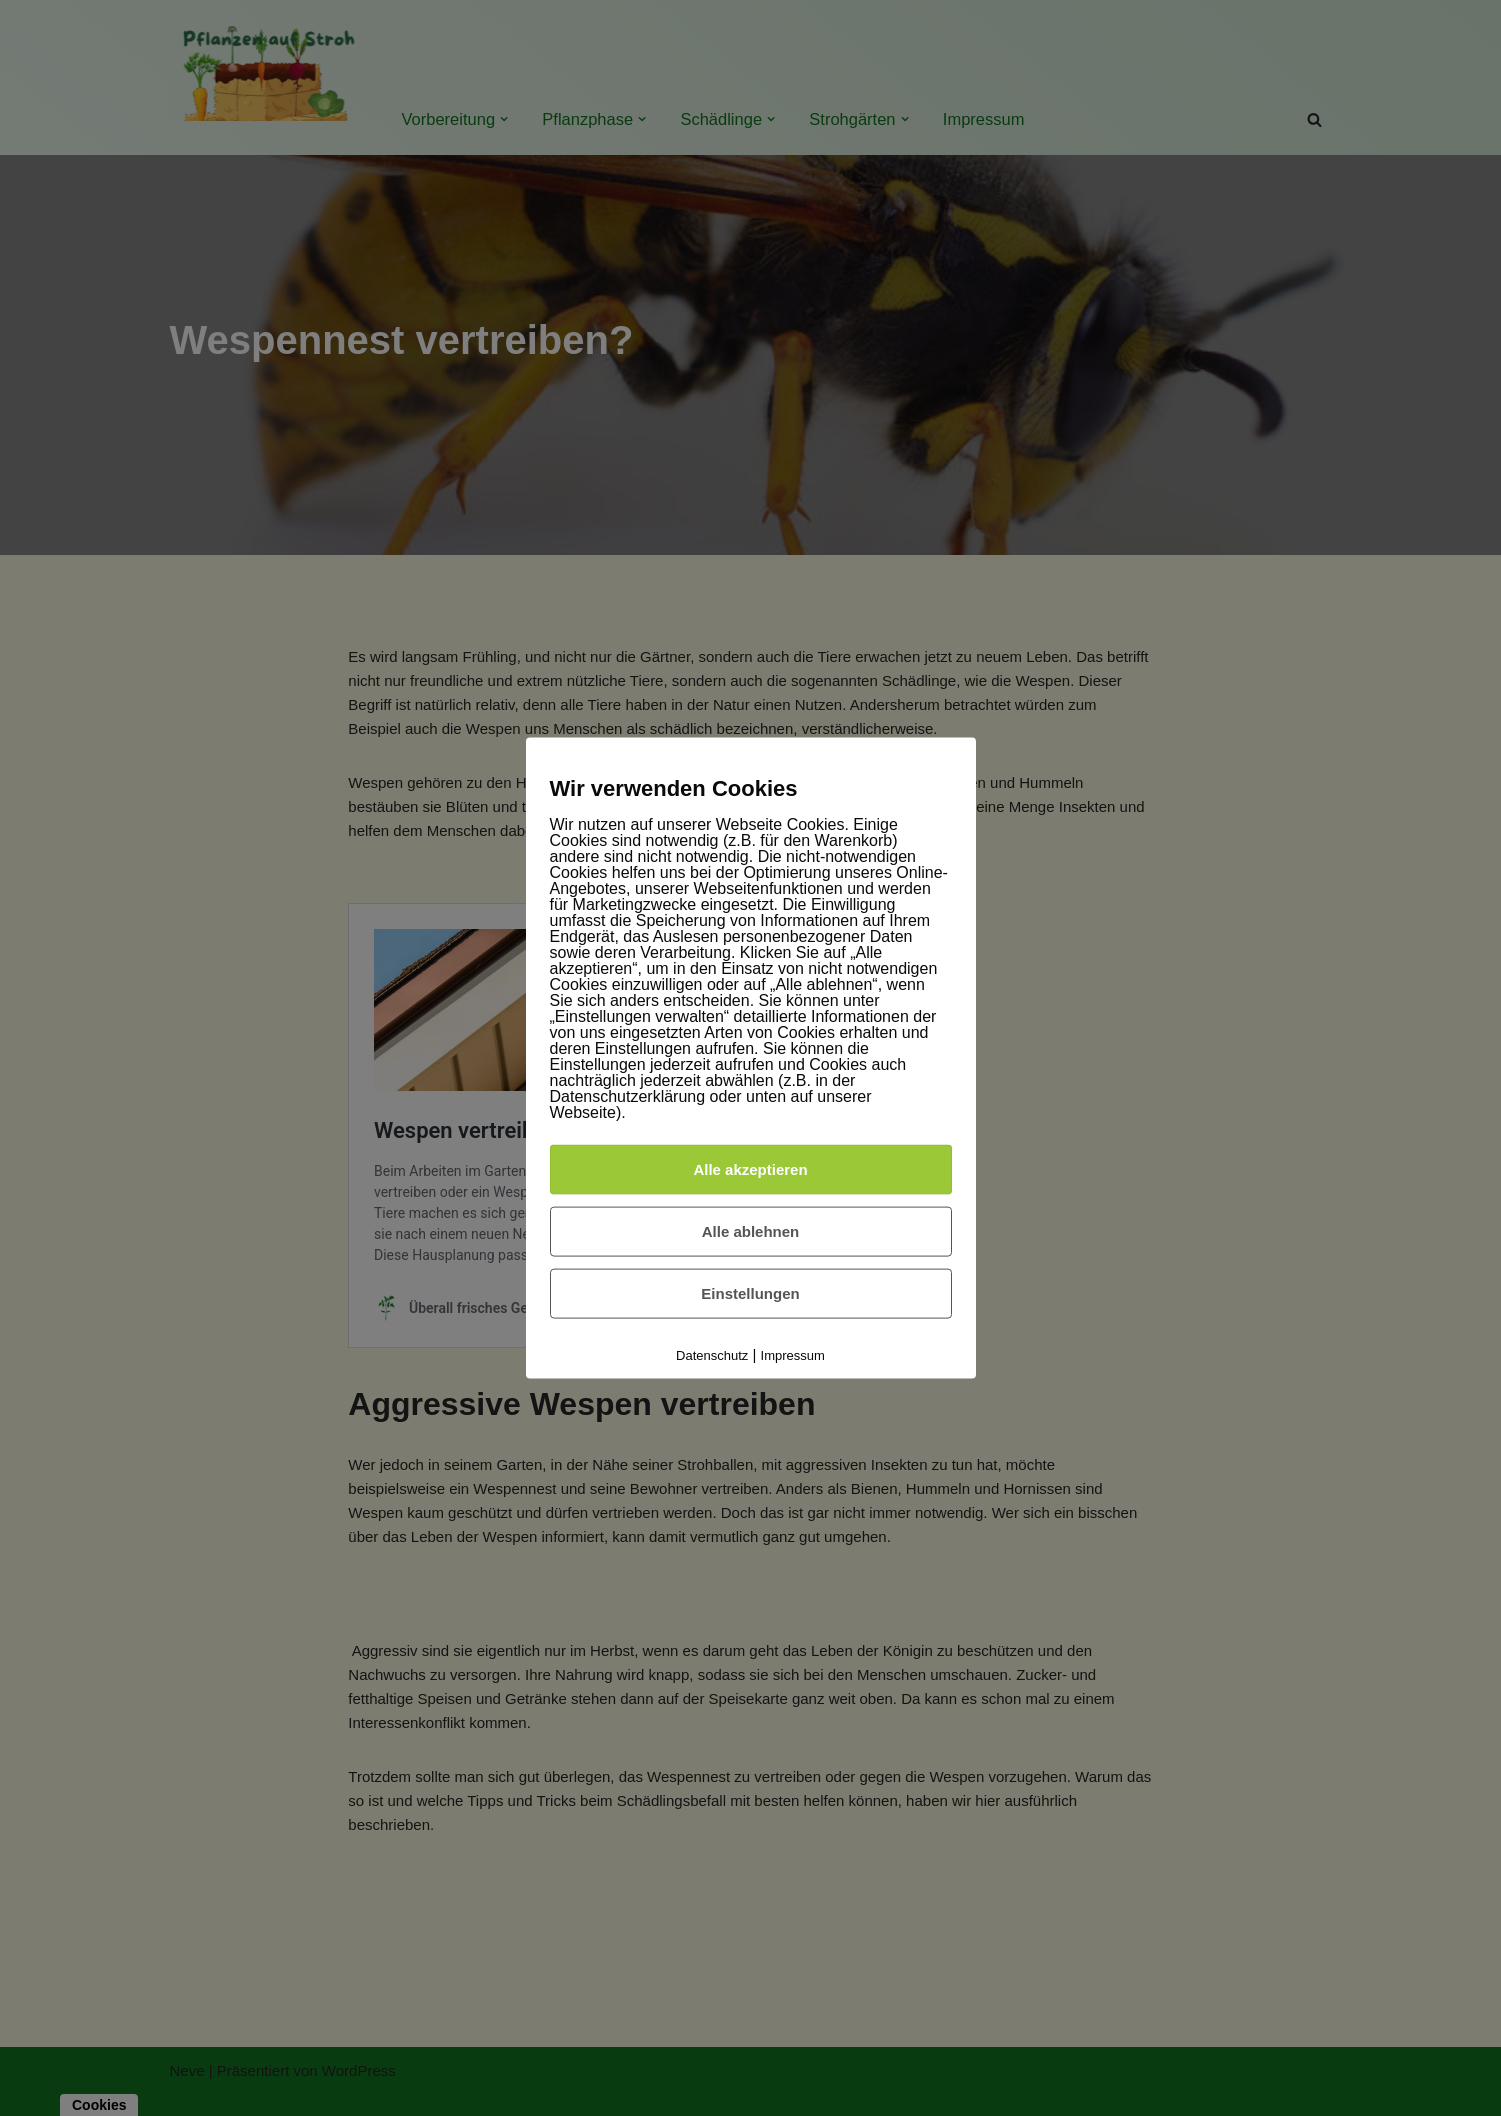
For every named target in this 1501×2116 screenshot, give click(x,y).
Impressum (793, 1354)
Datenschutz (712, 1354)
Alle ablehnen (751, 1230)
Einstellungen (750, 1292)
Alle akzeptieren (750, 1168)
